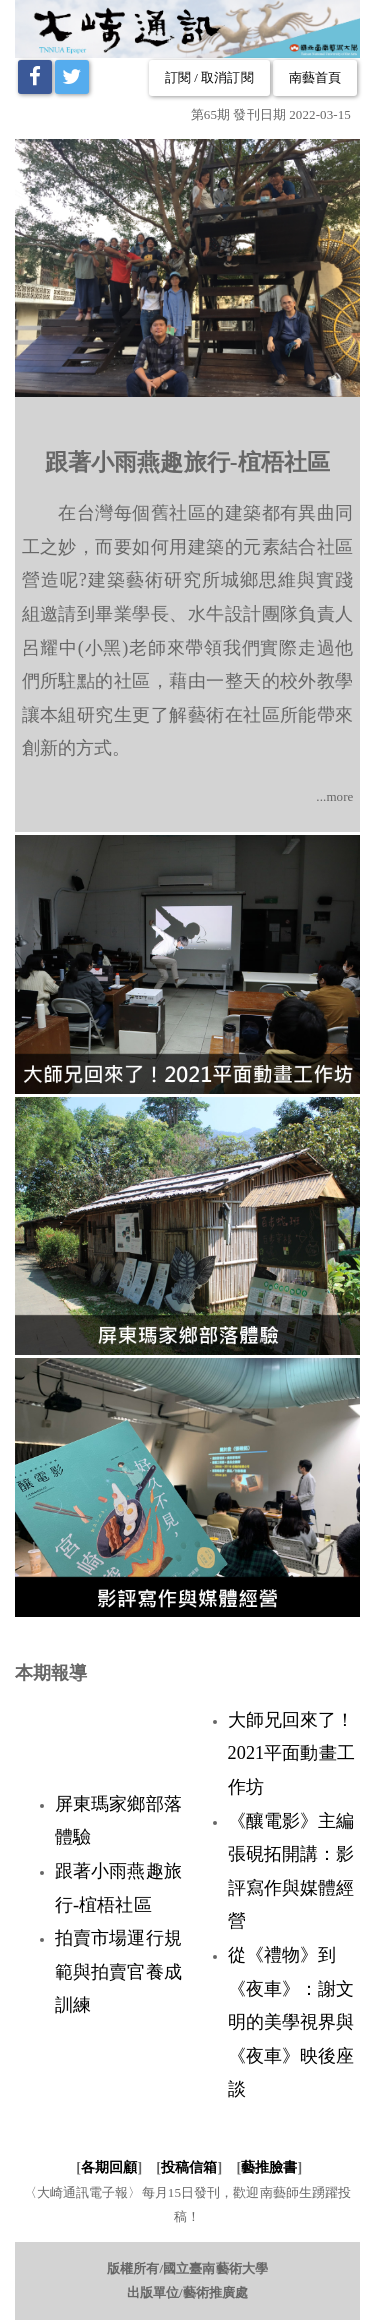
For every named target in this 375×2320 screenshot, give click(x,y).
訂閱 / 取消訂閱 (209, 77)
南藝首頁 (315, 77)
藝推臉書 (269, 2167)
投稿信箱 (189, 2167)
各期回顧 (109, 2167)
